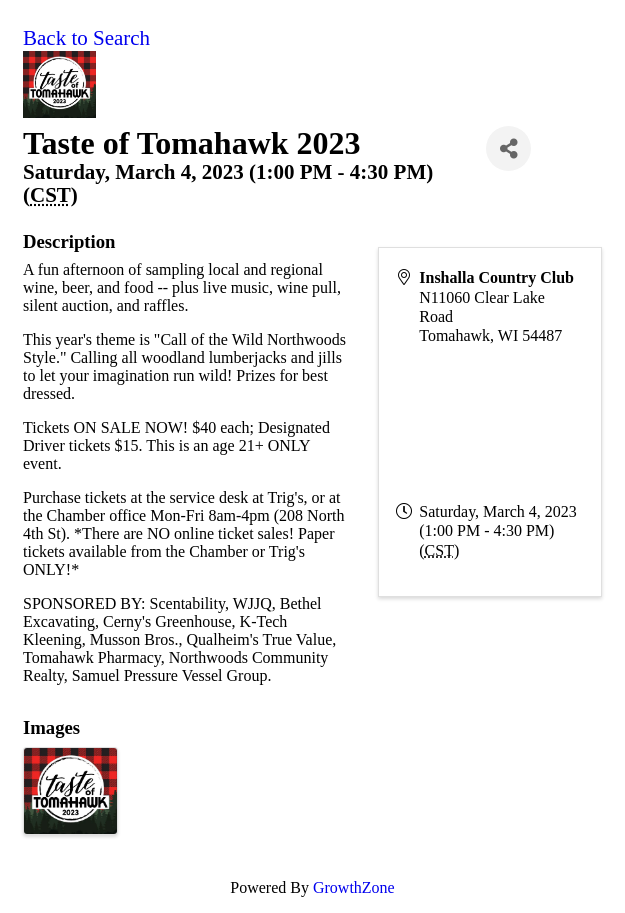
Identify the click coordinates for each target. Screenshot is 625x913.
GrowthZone (354, 887)
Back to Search (86, 38)
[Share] (508, 148)
